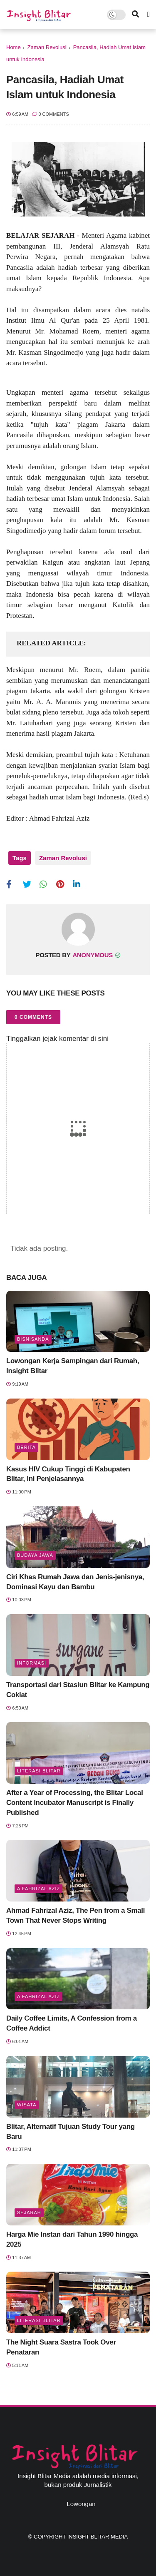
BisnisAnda (33, 1339)
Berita (26, 1447)
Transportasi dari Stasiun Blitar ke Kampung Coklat (77, 1690)
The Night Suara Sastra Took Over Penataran (61, 2347)
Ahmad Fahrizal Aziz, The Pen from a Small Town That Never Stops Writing (75, 1915)
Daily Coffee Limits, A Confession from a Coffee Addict (71, 2023)
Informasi (31, 1662)
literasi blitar (39, 1770)
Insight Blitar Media (97, 2537)
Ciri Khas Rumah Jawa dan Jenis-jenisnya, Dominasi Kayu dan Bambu (75, 1582)
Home (13, 47)
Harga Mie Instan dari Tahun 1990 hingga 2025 (72, 2239)
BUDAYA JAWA (35, 1555)
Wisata (27, 2104)
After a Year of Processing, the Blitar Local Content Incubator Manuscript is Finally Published (74, 1803)
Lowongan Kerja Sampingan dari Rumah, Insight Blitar (72, 1366)
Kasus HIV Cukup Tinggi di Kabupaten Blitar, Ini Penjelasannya (68, 1474)
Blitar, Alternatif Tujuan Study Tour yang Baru (70, 2131)
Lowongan (81, 2503)
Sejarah (29, 2212)
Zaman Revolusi (47, 47)
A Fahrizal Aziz (38, 1888)
